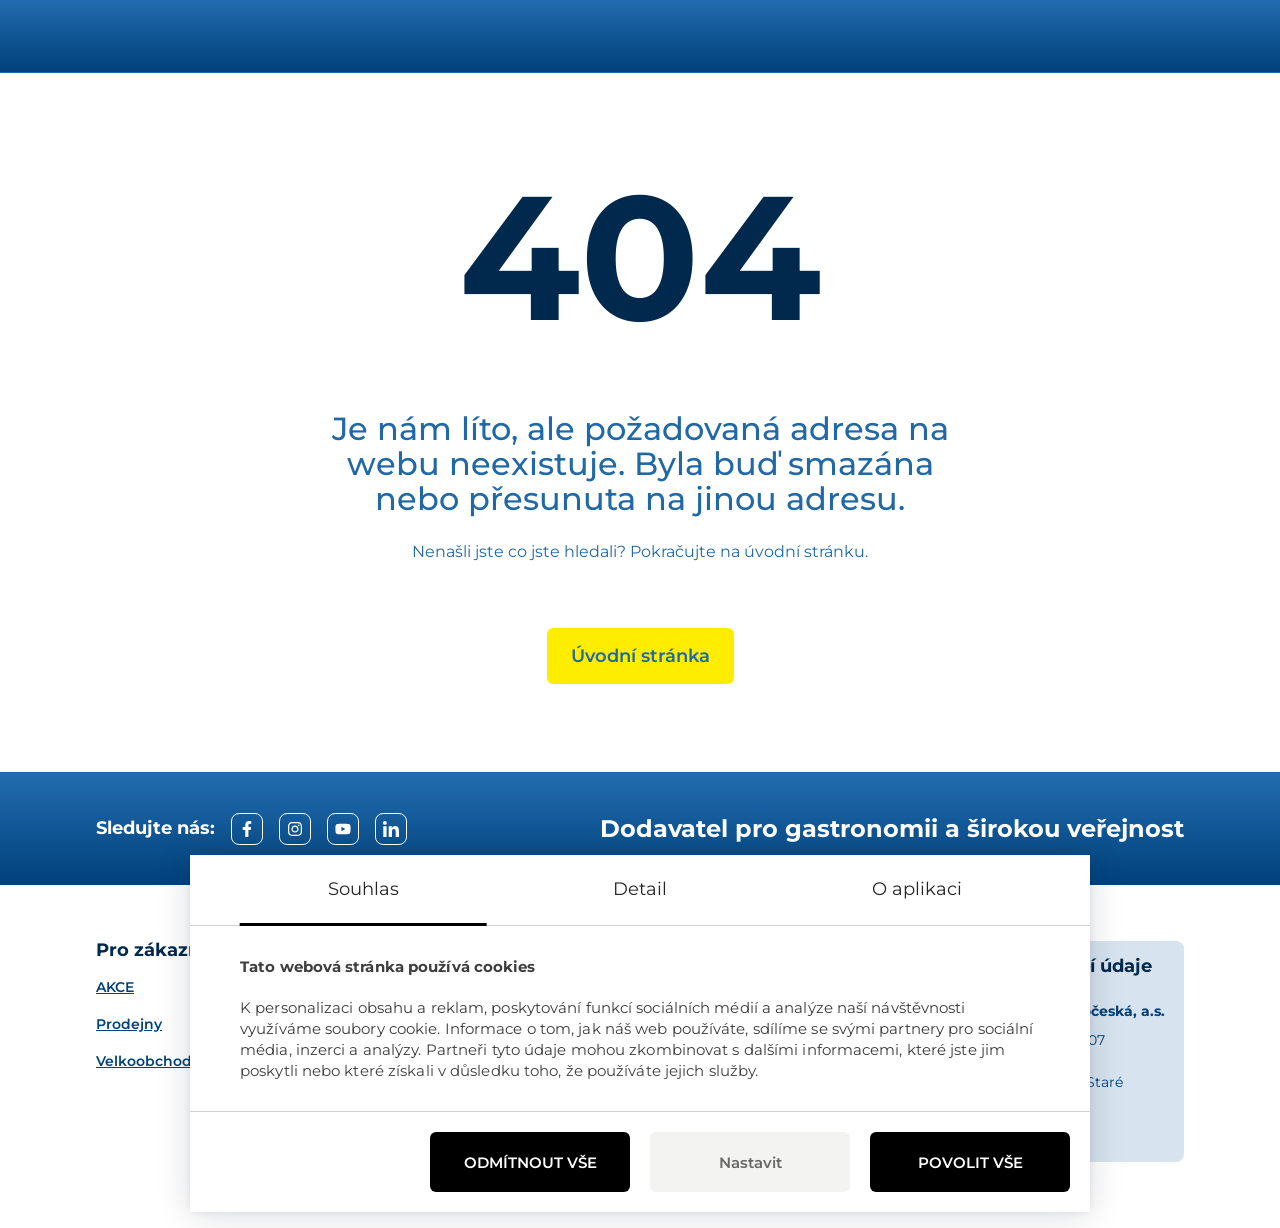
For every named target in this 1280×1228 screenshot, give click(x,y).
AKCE (115, 987)
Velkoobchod (144, 1061)
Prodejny (129, 1024)
